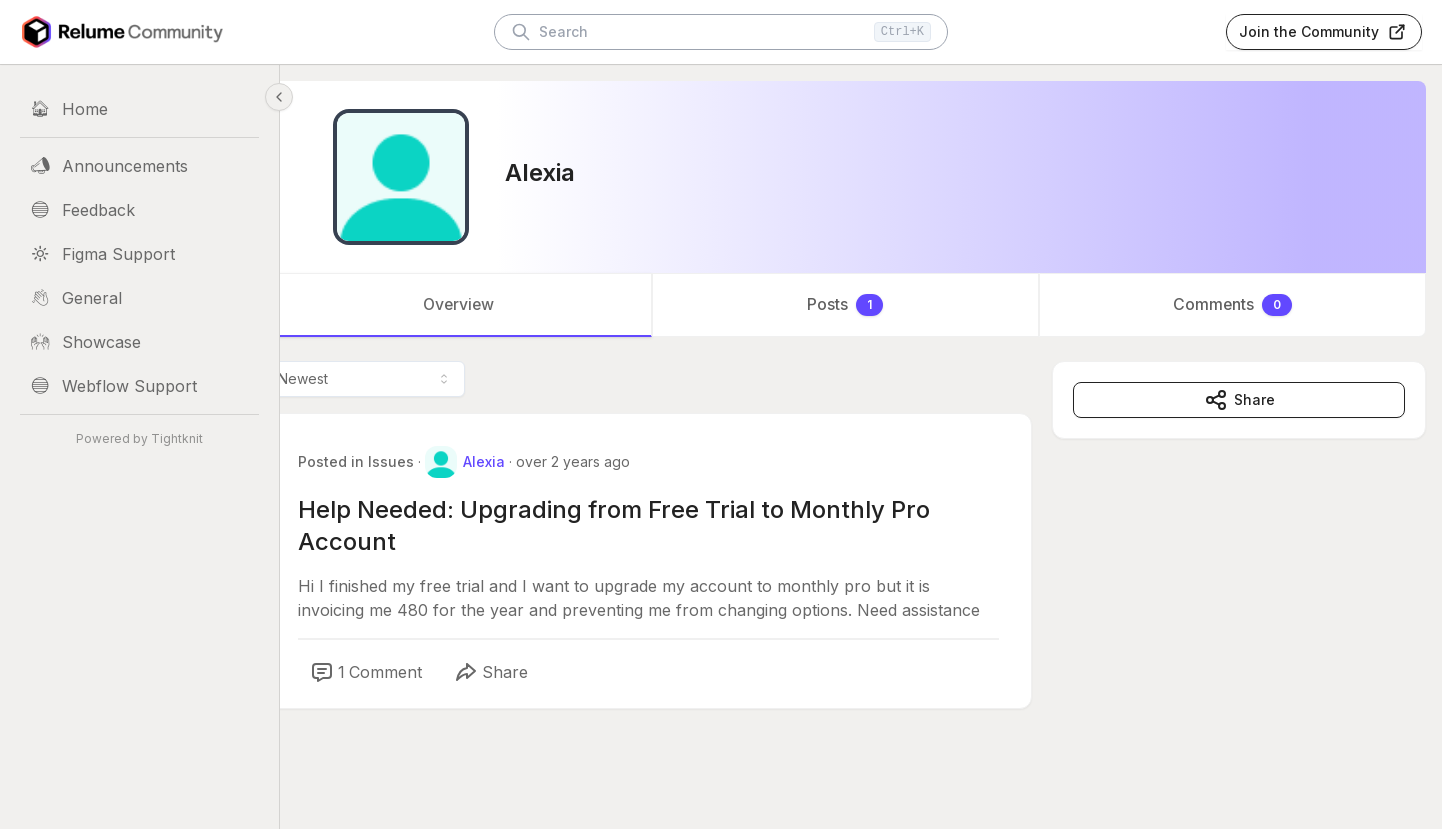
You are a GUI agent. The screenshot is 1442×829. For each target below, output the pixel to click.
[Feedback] (139, 210)
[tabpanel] (861, 567)
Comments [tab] (1238, 305)
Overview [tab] (484, 305)
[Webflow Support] (139, 386)
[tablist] (861, 305)
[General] (139, 298)
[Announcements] (139, 166)
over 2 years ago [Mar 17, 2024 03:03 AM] (604, 461)
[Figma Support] (139, 254)
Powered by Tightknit (139, 438)
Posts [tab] (861, 305)
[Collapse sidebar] (279, 97)
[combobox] (396, 379)
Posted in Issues (387, 461)
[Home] (139, 109)
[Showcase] (139, 342)
